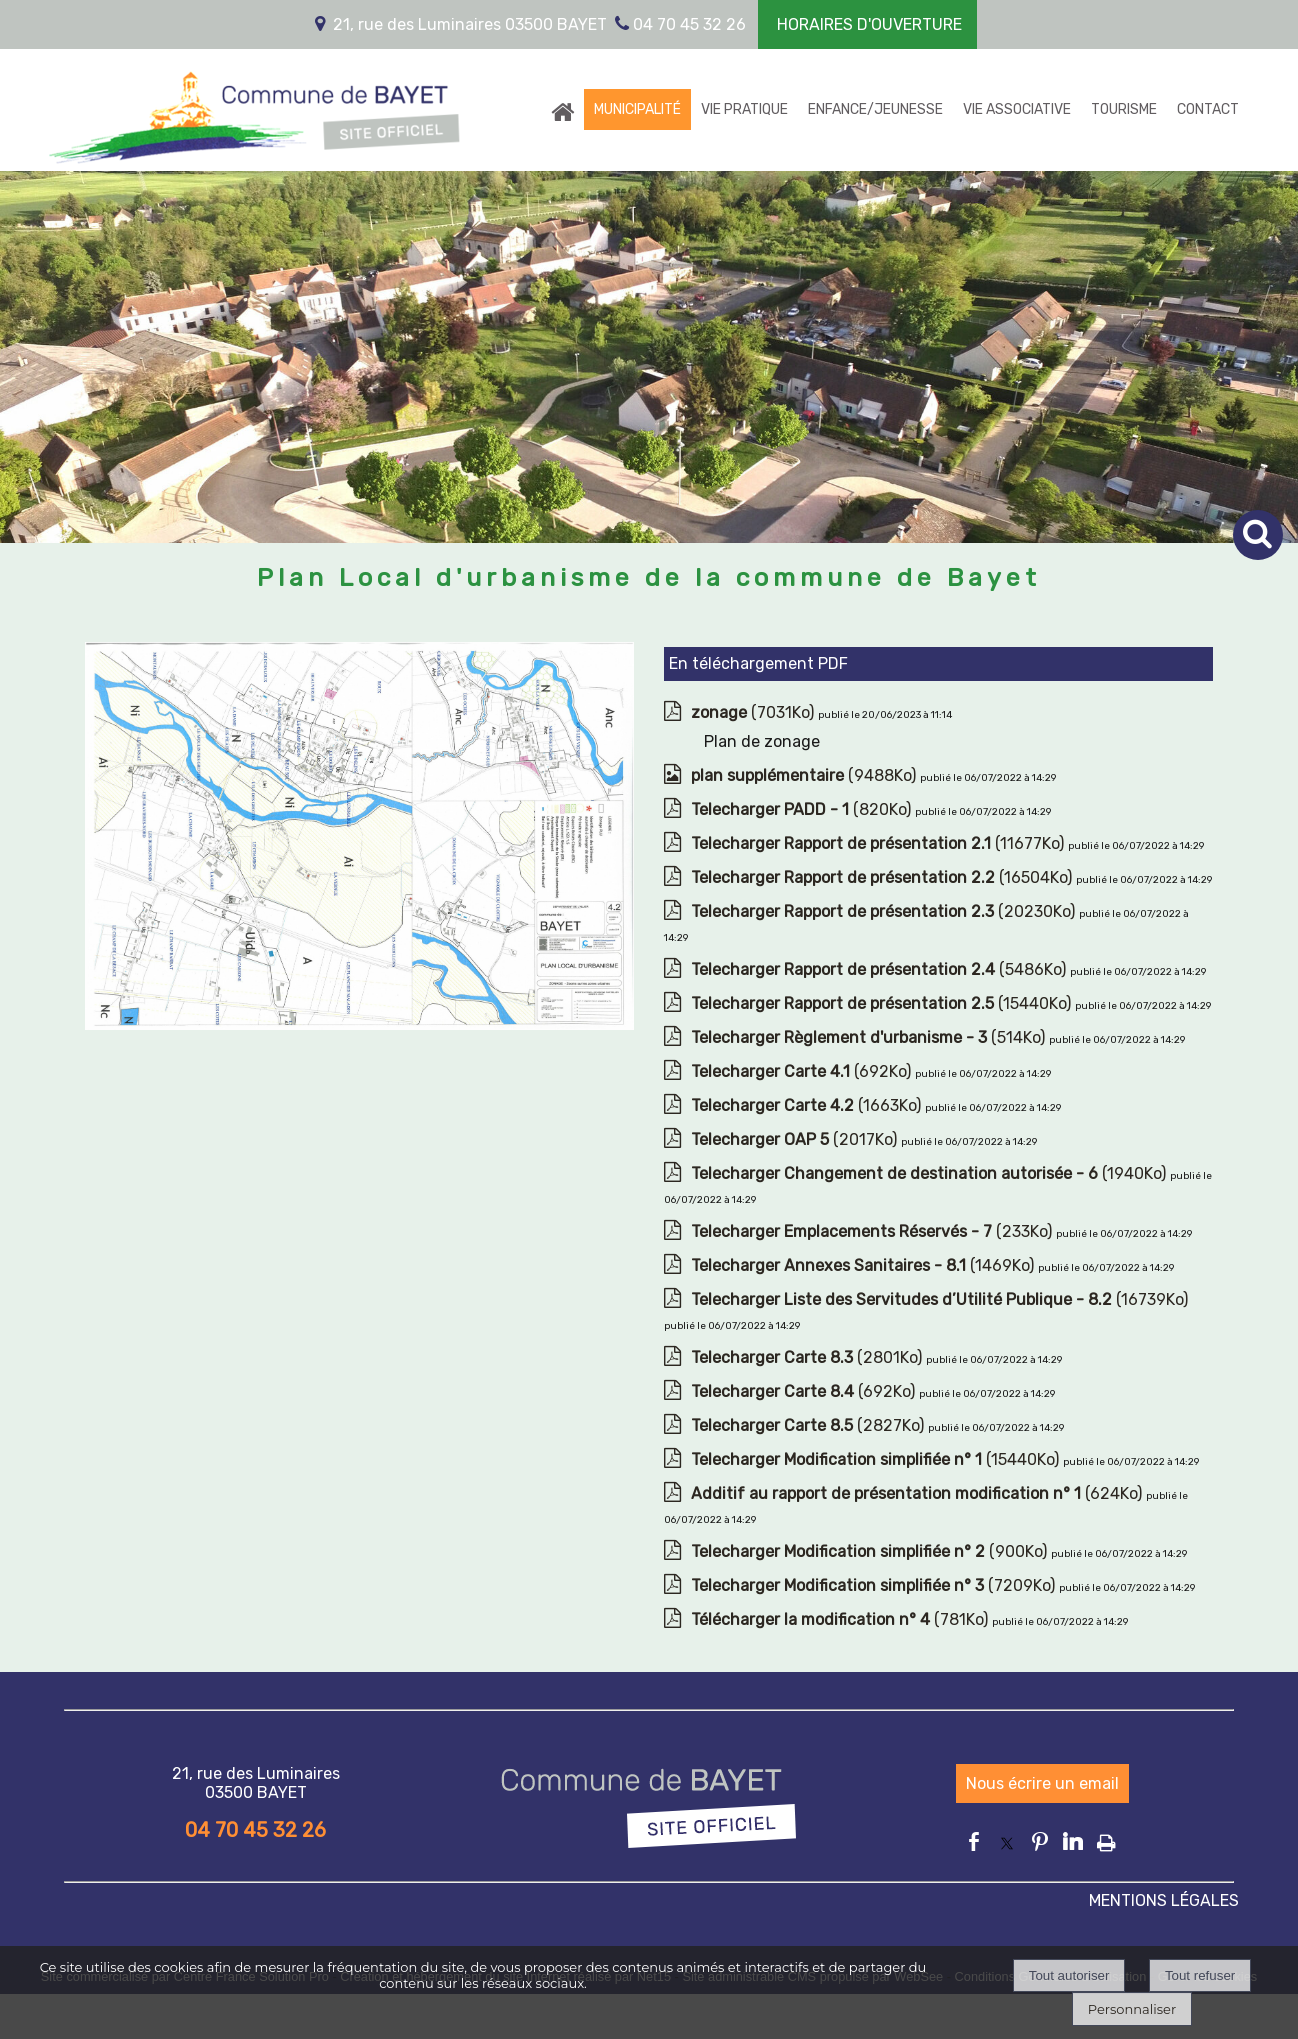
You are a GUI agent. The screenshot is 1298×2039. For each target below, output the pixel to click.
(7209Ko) (875, 1585)
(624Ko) (918, 1493)
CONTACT (1208, 109)
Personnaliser (1132, 2009)
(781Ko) (841, 1619)
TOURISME (1124, 109)
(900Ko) (871, 1551)
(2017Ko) (796, 1139)
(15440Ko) (883, 1003)
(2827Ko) (809, 1425)
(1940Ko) (930, 1173)
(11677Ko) (879, 843)
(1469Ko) (864, 1265)
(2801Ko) (808, 1357)
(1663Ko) (808, 1105)
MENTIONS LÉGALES (1164, 1900)
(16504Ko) (883, 877)
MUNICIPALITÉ (637, 109)
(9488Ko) (805, 775)
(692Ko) (803, 1071)
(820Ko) (803, 809)
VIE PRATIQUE (744, 109)
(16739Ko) (939, 1299)
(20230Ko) (885, 911)
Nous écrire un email (1042, 1783)
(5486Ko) (880, 969)
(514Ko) (870, 1037)
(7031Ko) (754, 712)
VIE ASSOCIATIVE (1017, 109)
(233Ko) (873, 1231)
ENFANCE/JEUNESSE (875, 109)
